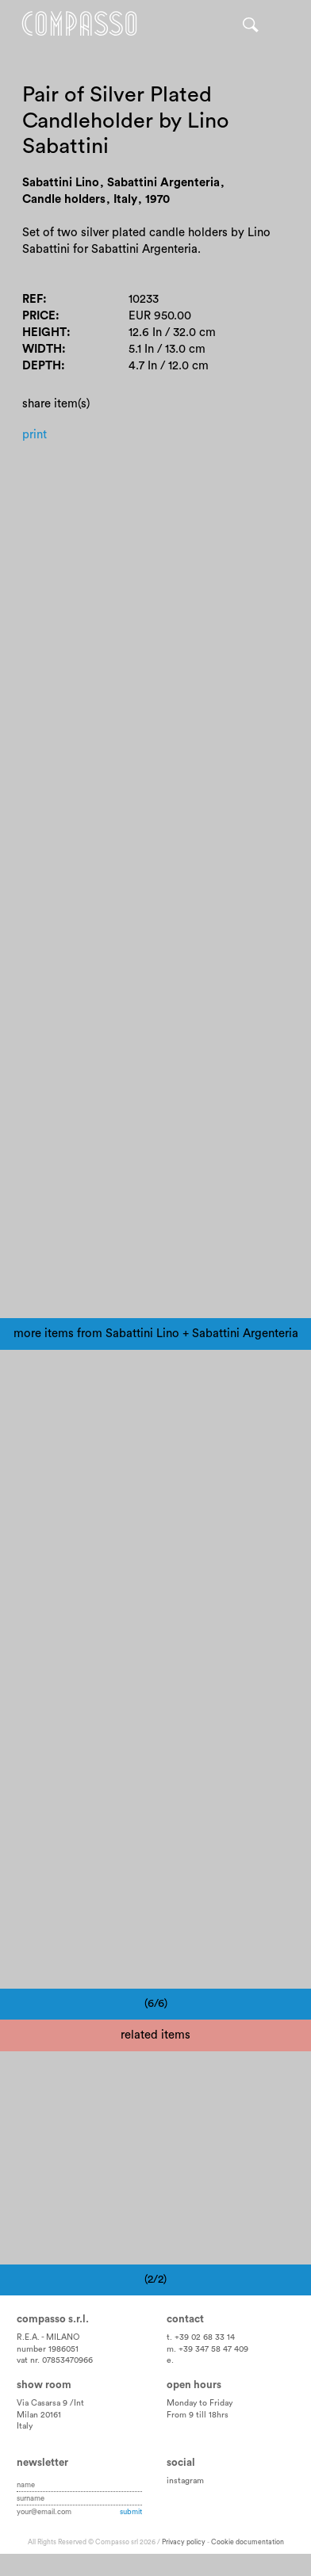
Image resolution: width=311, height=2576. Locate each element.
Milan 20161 (39, 2415)
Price (39, 316)
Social (181, 2462)
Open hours (194, 2385)
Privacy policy (183, 2542)
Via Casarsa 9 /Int (50, 2403)
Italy (25, 2426)
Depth (41, 366)
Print (34, 435)
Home (79, 24)
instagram (185, 2481)
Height (44, 332)
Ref (32, 299)
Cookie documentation (247, 2542)
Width (42, 349)
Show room (44, 2385)
